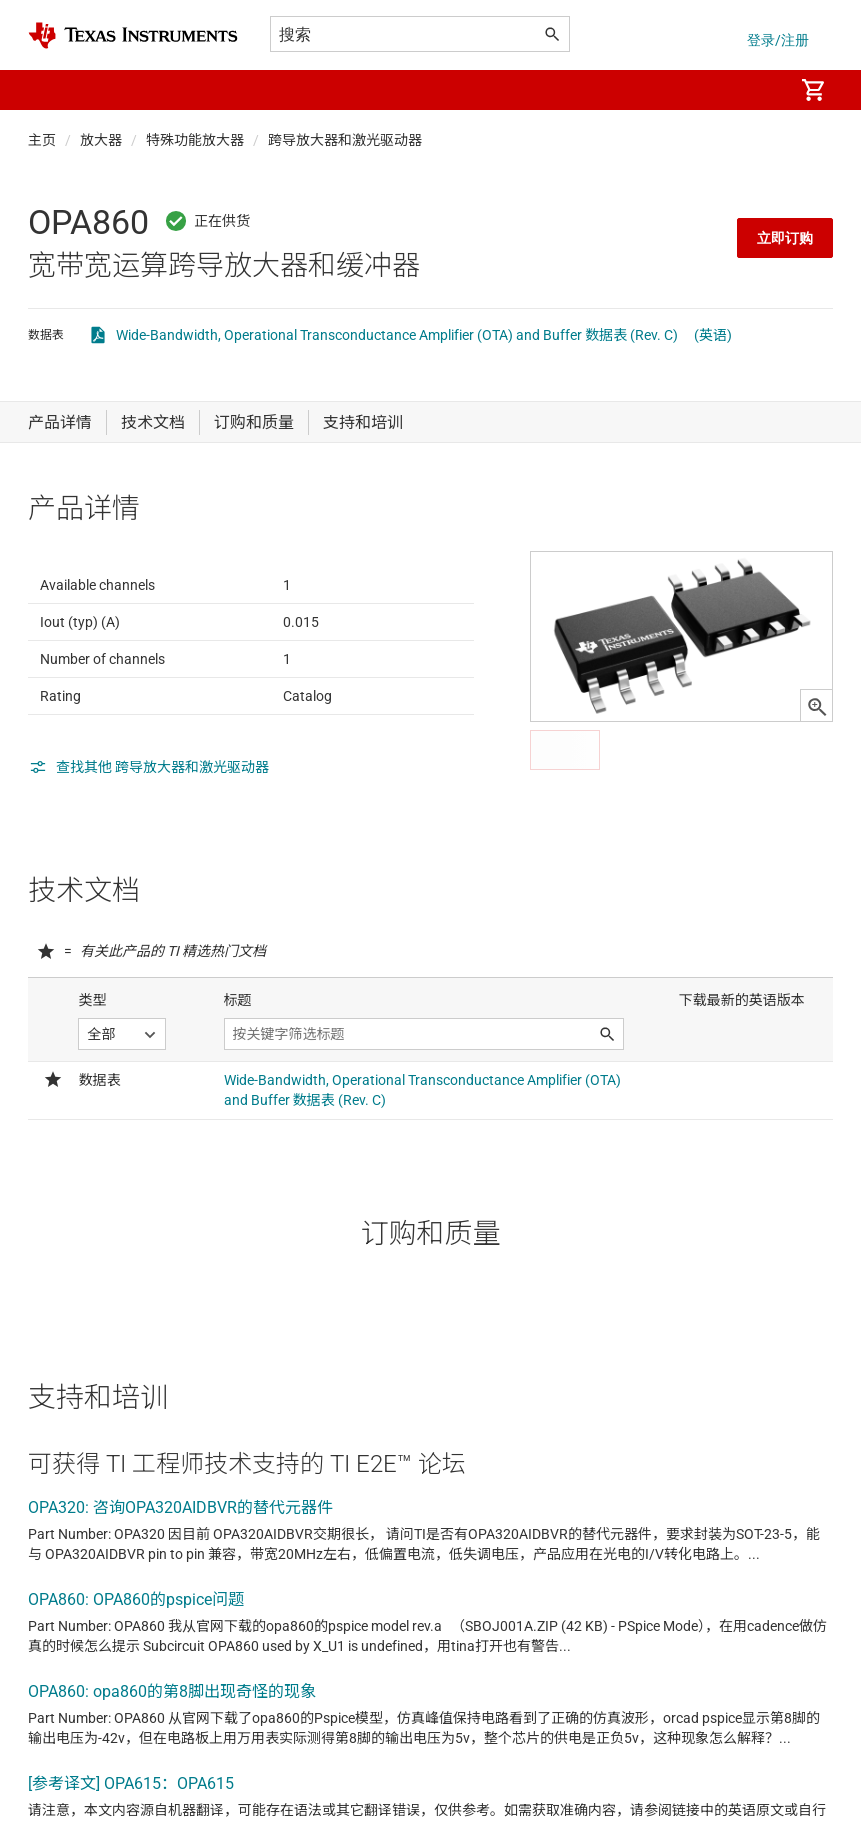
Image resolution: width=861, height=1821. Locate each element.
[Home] (133, 35)
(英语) (713, 335)
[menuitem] (757, 90)
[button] (48, 90)
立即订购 (785, 238)
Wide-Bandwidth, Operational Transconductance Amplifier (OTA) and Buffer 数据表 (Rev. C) (397, 335)
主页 (42, 140)
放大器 (101, 140)
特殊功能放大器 (195, 140)
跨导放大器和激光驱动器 (345, 140)
